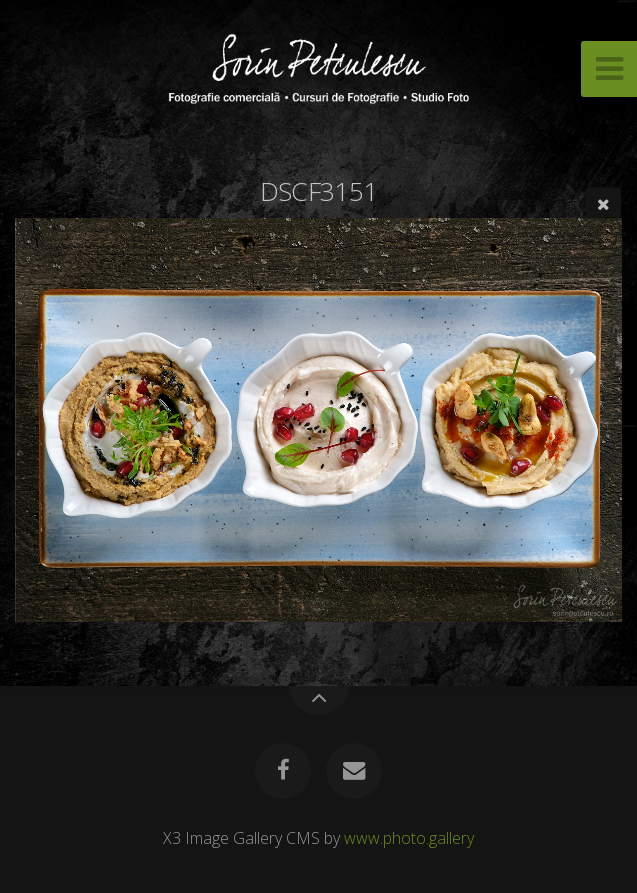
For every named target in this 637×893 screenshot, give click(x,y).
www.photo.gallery (409, 838)
